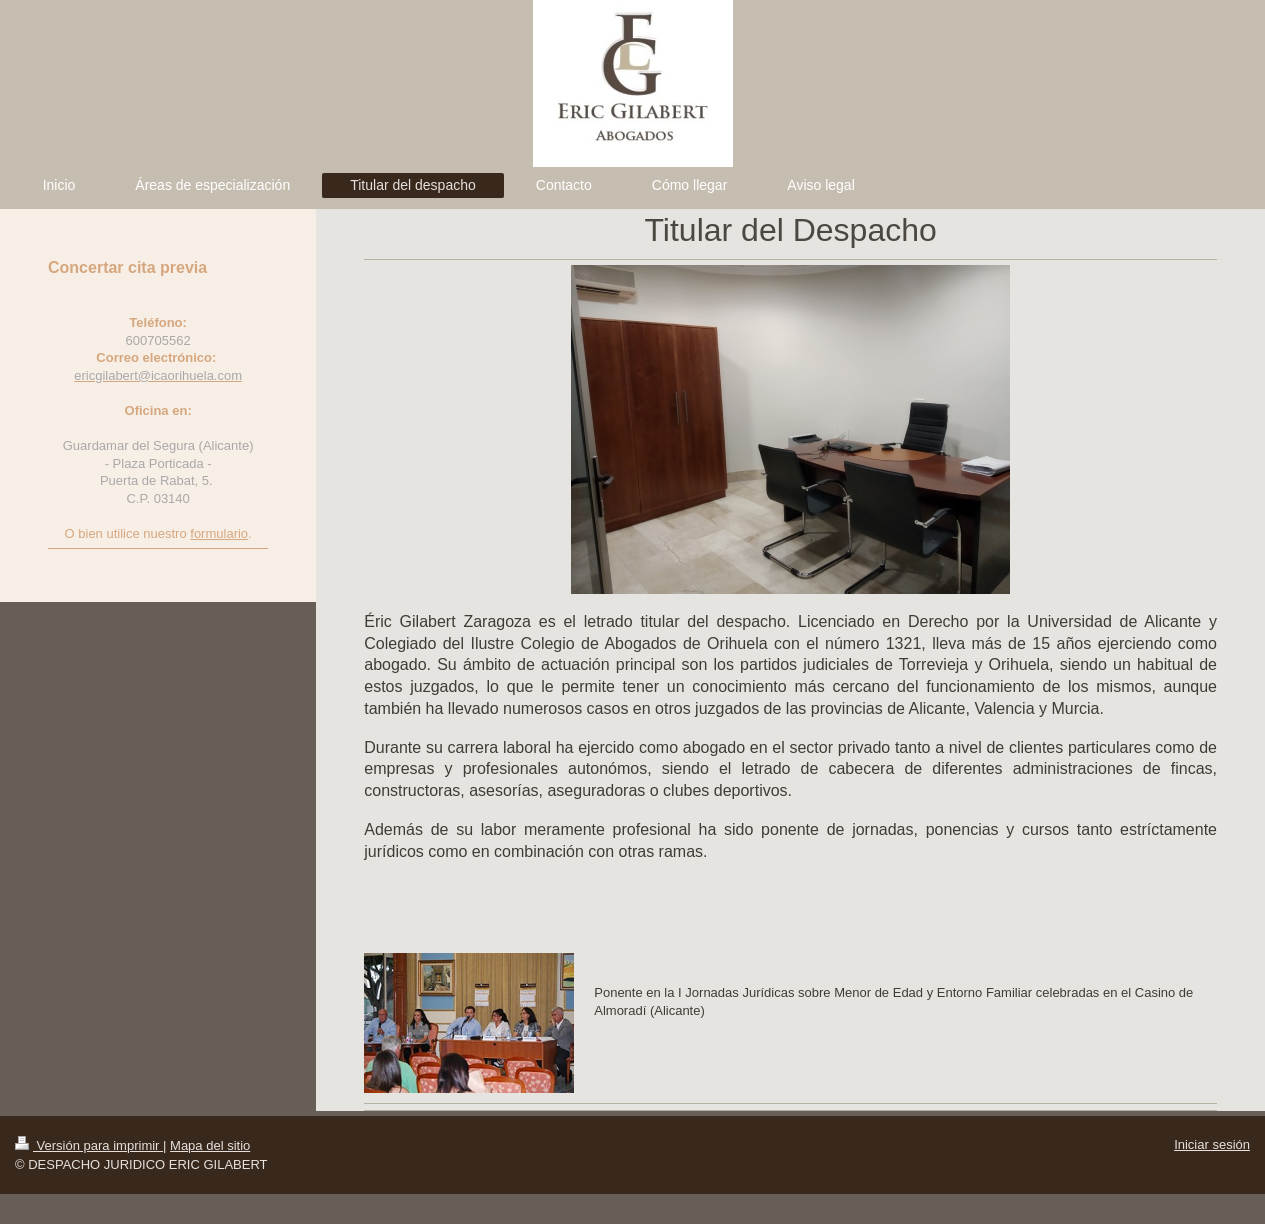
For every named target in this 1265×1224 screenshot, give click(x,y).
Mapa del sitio (210, 1145)
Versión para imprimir (89, 1145)
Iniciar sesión (1212, 1144)
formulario (219, 533)
